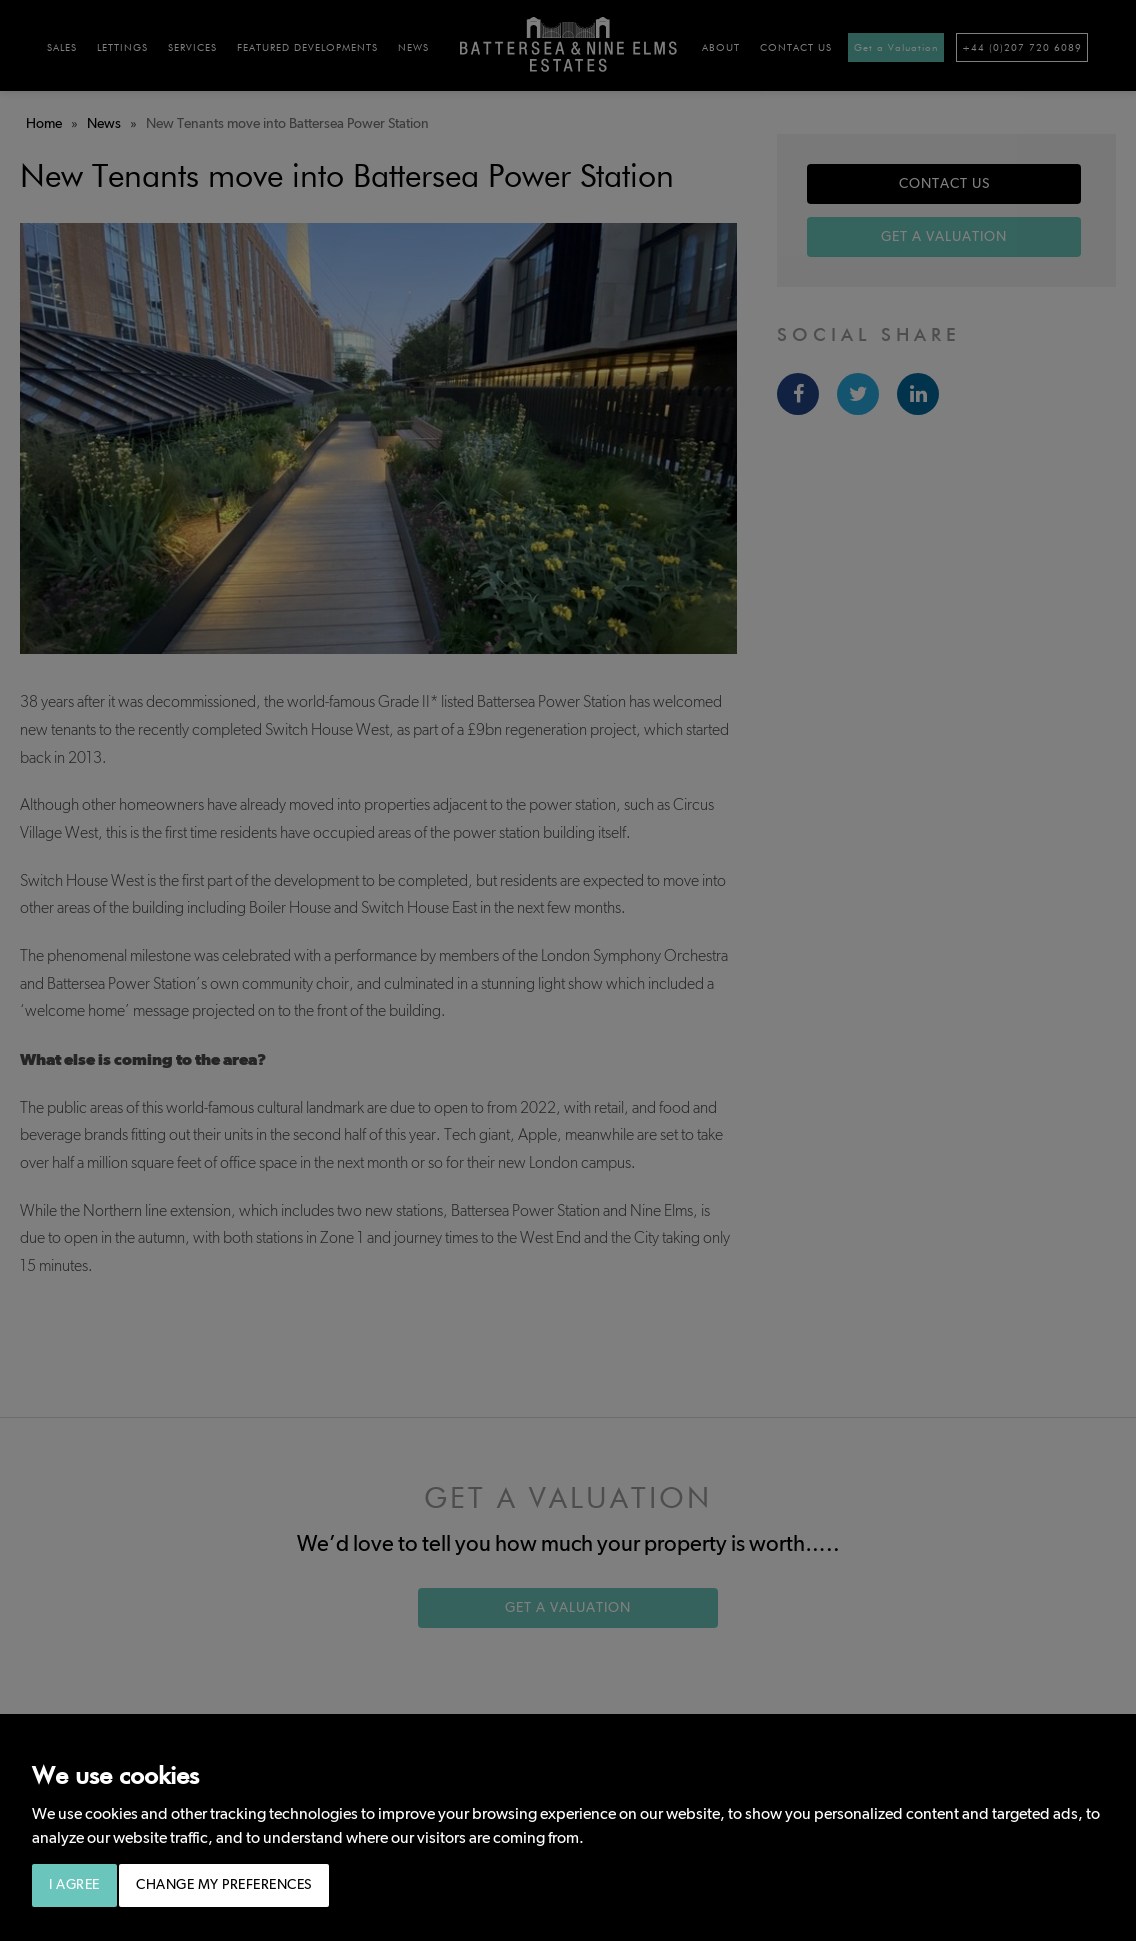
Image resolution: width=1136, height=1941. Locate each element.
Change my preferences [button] (224, 1885)
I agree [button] (74, 1885)
